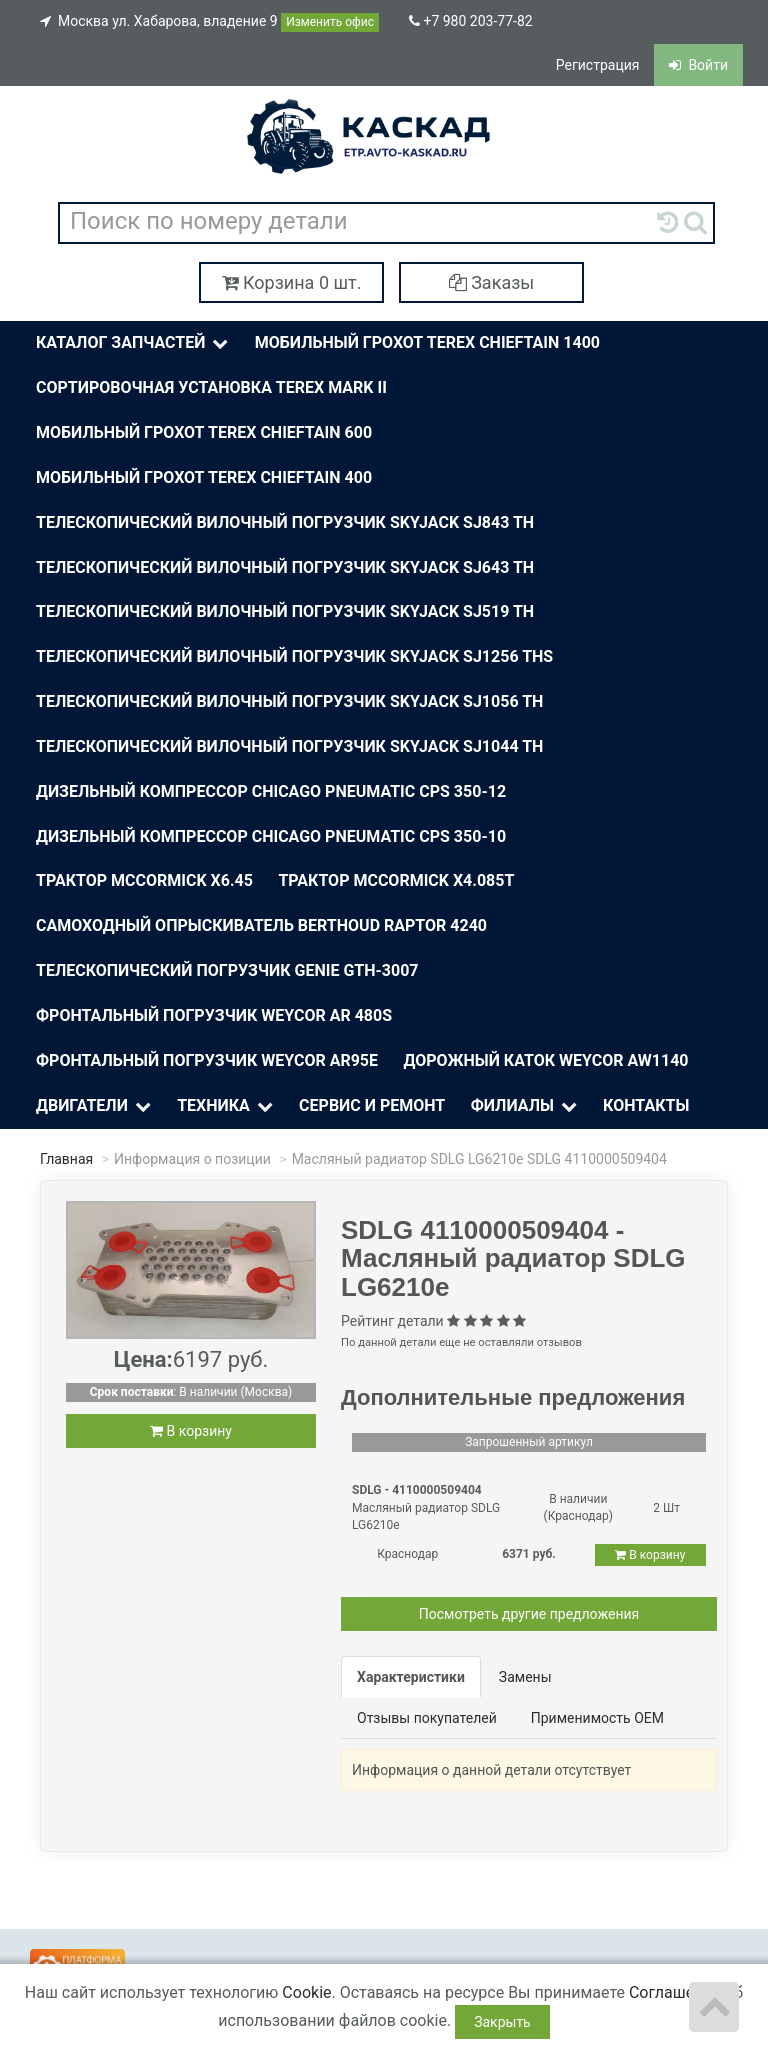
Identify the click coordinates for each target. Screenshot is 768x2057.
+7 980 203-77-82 (471, 21)
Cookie (306, 1992)
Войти (698, 65)
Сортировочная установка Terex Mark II (211, 387)
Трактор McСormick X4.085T (396, 880)
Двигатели (95, 1106)
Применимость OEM (597, 1718)
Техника (226, 1106)
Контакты (646, 1105)
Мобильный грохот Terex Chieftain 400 (204, 477)
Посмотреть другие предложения (529, 1614)
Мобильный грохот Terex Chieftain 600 (204, 432)
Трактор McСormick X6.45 (144, 880)
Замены (525, 1677)
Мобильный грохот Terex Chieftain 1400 (427, 342)
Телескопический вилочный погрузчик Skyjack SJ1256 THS (294, 656)
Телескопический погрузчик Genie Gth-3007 (227, 970)
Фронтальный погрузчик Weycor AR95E (207, 1060)
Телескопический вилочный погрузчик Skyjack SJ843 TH (285, 522)
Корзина (292, 282)
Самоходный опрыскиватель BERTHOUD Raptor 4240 (261, 925)
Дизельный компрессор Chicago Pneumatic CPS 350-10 (271, 836)
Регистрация (598, 65)
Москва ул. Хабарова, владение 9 (209, 22)
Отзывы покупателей (427, 1718)
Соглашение (675, 1992)
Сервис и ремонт (372, 1105)
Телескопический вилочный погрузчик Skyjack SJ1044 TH (289, 746)
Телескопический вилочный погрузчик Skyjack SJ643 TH (285, 567)
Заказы (492, 282)
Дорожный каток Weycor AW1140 (546, 1060)
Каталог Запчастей (134, 343)
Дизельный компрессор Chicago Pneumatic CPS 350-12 (271, 791)
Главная (66, 1159)
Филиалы (525, 1106)
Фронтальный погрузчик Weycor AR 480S (214, 1015)
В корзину (191, 1431)
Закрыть (502, 2022)
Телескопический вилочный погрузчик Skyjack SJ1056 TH (289, 701)
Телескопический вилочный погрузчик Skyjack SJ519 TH (285, 611)
